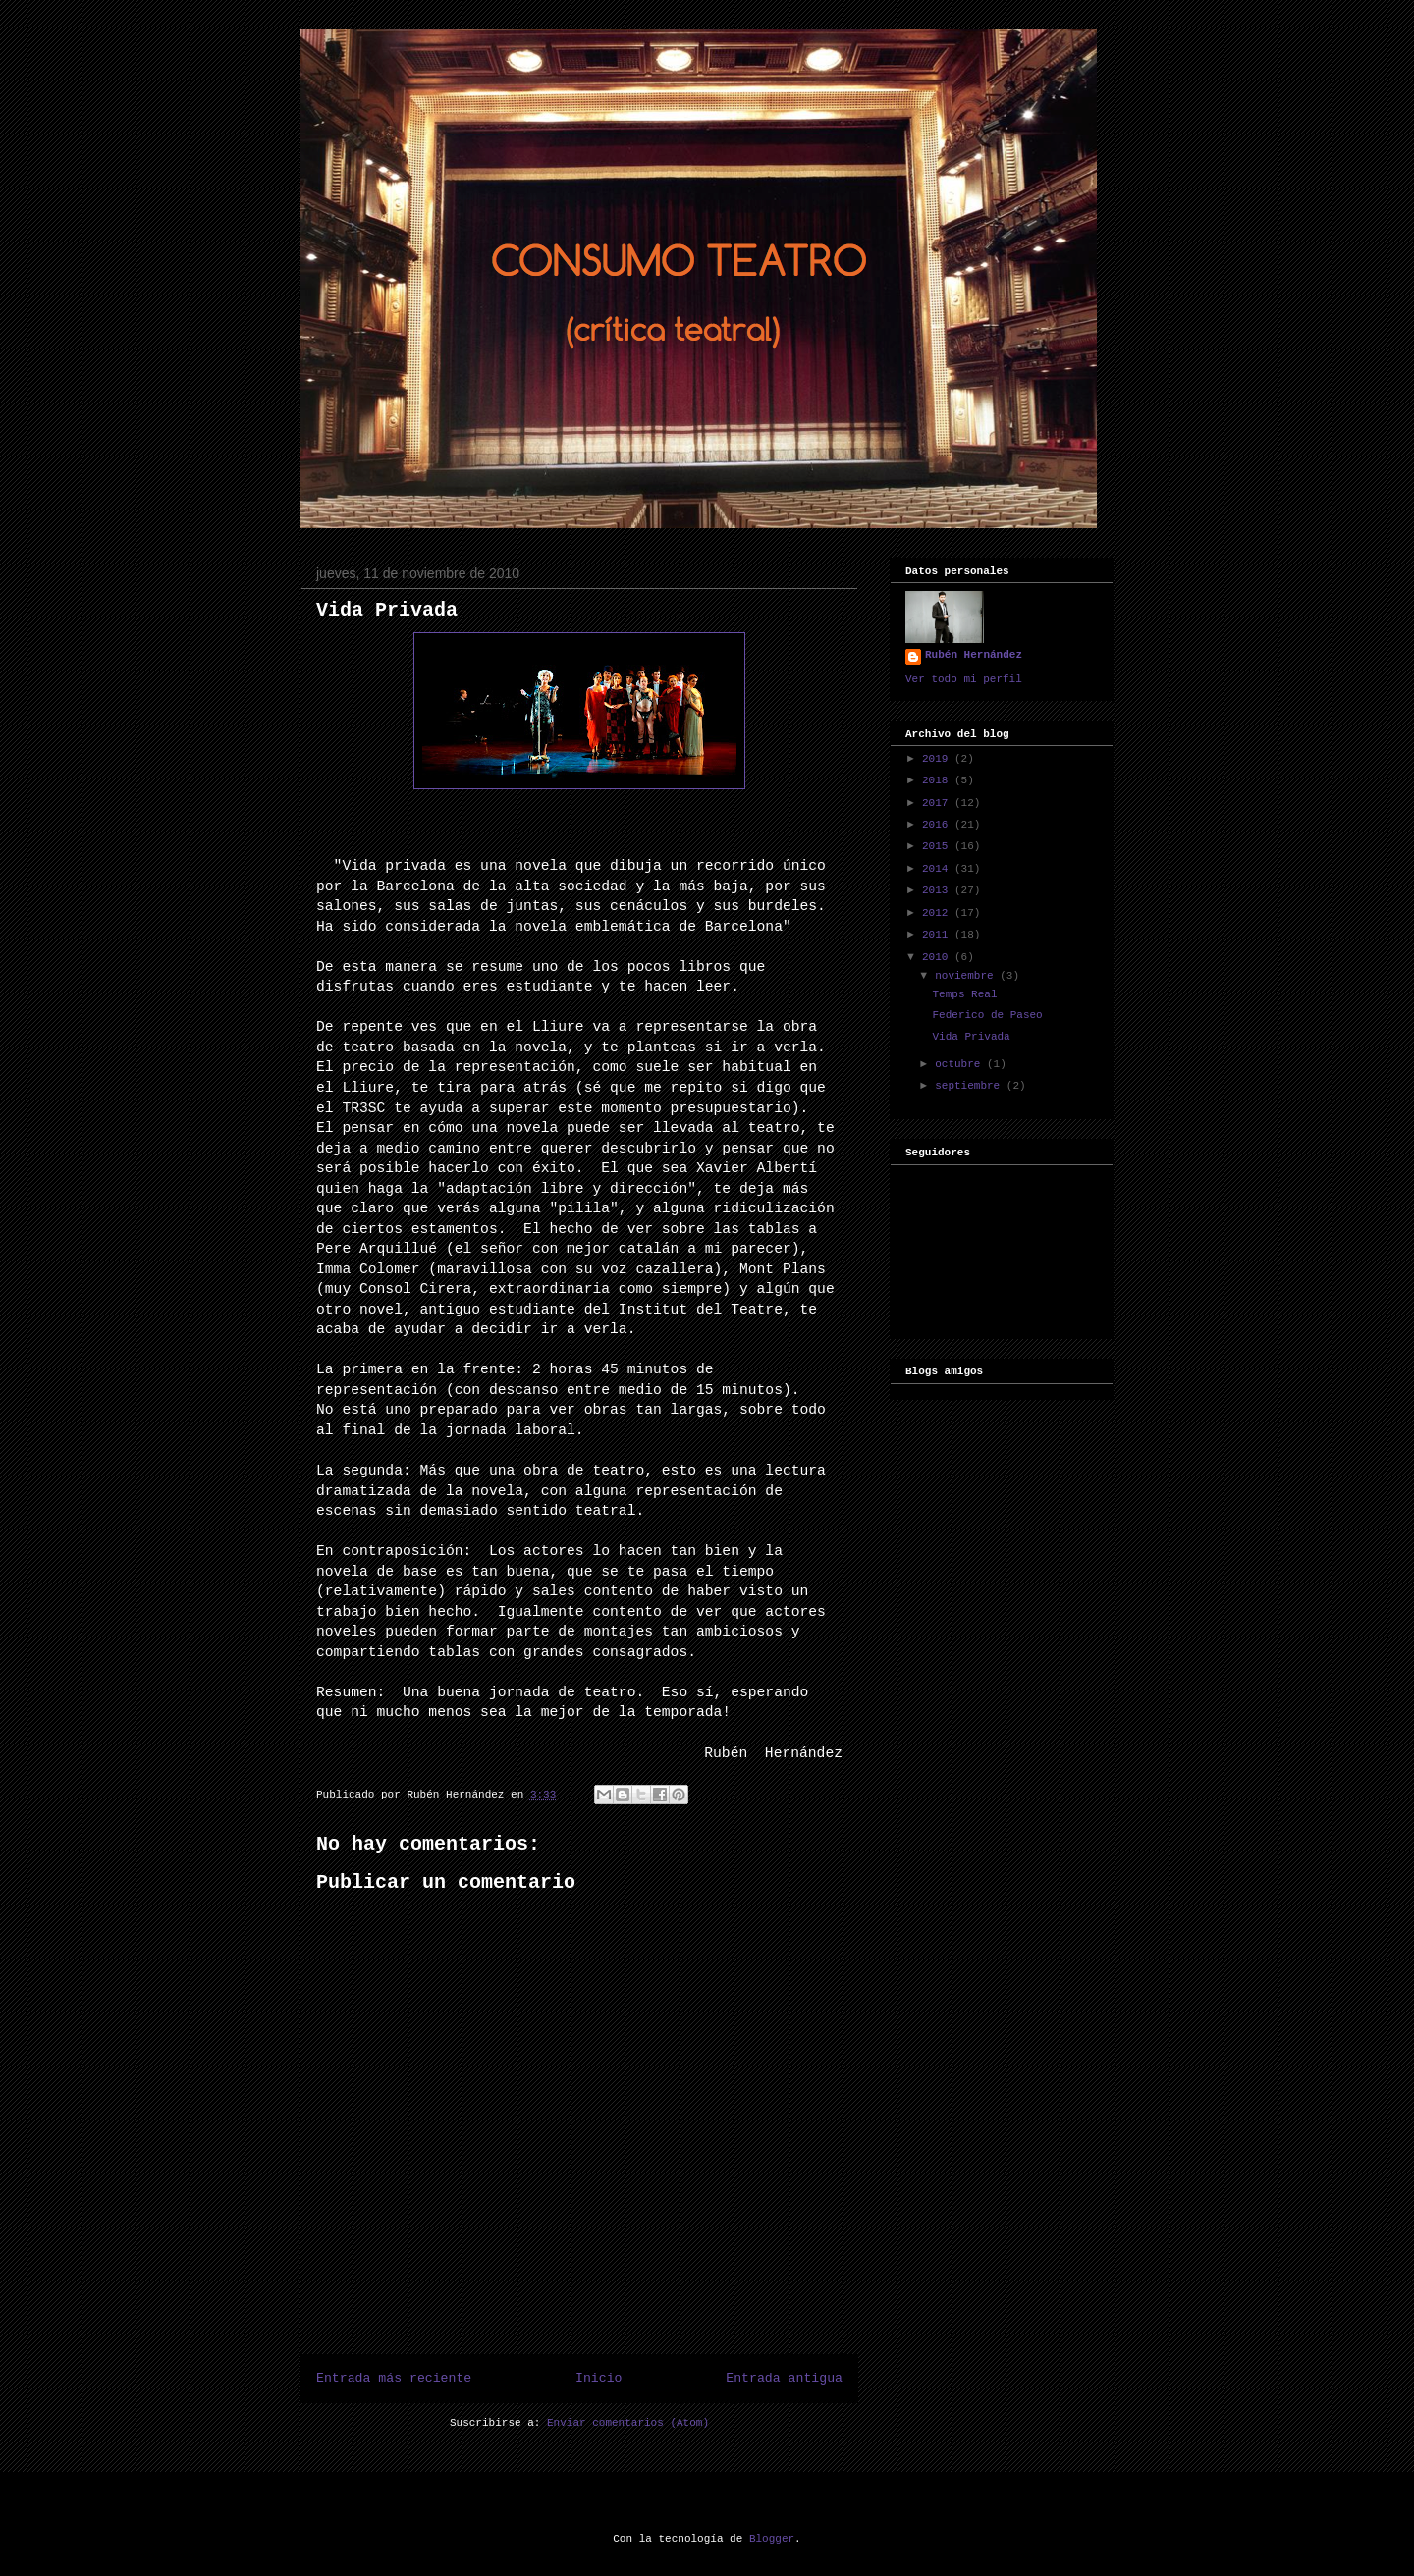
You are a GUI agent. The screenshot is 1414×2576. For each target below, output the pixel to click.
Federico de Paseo (987, 1015)
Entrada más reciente (393, 2378)
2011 (938, 934)
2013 (938, 890)
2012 (938, 913)
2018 (938, 780)
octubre (961, 1064)
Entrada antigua (784, 2378)
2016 (938, 825)
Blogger (771, 2539)
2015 (938, 846)
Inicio (598, 2378)
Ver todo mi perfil (963, 679)
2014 (938, 869)
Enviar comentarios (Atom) (628, 2423)
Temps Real (964, 994)
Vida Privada (387, 610)
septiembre (970, 1086)
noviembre (967, 976)
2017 (938, 803)
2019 (938, 759)
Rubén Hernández (973, 655)
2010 (938, 957)
